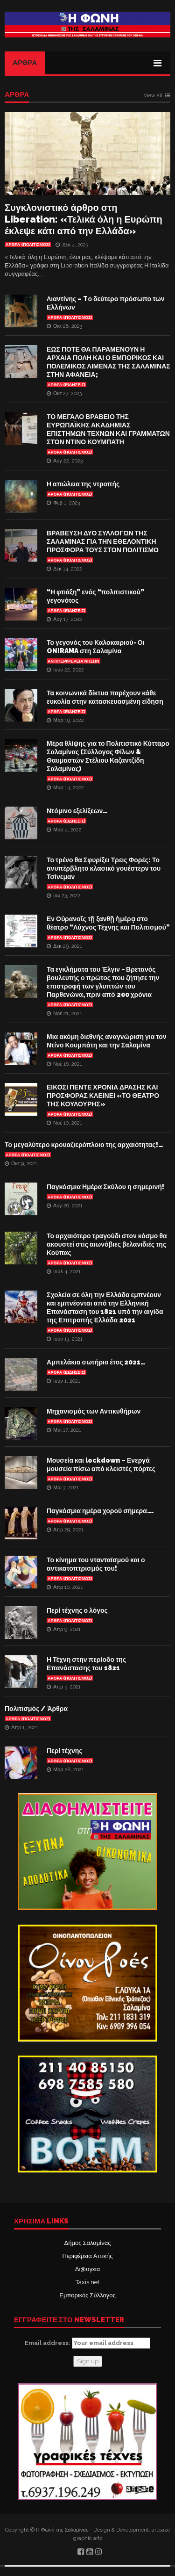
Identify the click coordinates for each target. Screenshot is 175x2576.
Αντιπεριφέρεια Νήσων (73, 661)
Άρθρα (25, 62)
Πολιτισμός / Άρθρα (36, 1708)
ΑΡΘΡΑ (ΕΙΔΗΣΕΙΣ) (66, 384)
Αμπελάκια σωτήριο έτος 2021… (96, 1362)
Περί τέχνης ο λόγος (77, 1610)
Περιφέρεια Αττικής (87, 2255)
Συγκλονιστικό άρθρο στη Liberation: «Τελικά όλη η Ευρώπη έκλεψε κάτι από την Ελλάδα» (83, 219)
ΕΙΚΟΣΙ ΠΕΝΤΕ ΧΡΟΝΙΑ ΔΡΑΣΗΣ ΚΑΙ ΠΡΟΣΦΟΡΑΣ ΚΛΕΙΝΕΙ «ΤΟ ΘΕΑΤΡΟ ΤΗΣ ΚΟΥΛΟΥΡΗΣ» (103, 1095)
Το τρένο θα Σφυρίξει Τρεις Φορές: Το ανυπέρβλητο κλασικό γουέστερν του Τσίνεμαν (104, 868)
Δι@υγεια (87, 2269)
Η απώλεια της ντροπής (83, 484)
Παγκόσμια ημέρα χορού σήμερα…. (100, 1511)
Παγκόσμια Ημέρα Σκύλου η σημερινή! (105, 1187)
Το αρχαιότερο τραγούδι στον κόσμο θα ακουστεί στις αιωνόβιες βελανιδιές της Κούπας (107, 1244)
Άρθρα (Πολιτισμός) (28, 244)
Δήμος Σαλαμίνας (87, 2242)
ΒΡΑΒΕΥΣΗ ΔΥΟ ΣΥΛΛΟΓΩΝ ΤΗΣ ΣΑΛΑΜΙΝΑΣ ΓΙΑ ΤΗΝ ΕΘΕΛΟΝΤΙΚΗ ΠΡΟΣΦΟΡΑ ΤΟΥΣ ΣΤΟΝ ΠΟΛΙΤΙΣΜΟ (103, 541)
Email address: (87, 2343)
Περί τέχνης (65, 1750)
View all (153, 96)
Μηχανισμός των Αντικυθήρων (93, 1411)
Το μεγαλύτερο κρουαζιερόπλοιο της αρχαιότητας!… (84, 1144)
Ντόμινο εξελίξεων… (77, 811)
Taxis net (87, 2282)
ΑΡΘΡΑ (17, 95)
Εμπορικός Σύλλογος (87, 2295)
